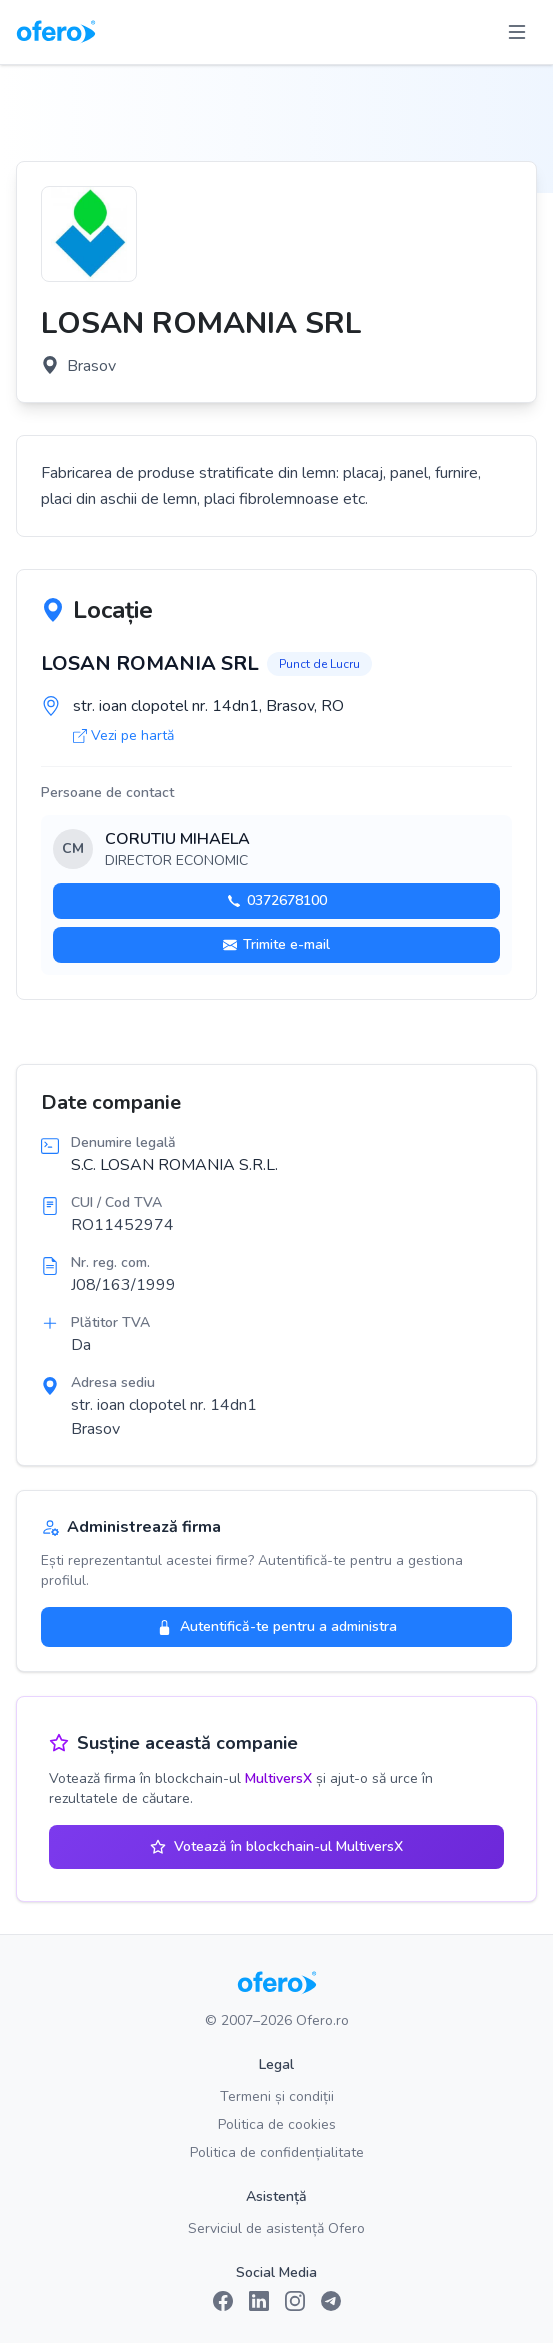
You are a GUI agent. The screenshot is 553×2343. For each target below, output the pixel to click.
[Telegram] (331, 2301)
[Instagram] (295, 2301)
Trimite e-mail (276, 944)
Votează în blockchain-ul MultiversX (276, 1846)
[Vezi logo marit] (89, 234)
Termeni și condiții (277, 2096)
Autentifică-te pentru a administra (277, 1626)
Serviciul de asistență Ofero (276, 2228)
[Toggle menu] (517, 32)
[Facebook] (223, 2301)
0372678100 (277, 900)
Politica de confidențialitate (277, 2152)
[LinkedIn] (259, 2301)
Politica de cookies (277, 2124)
